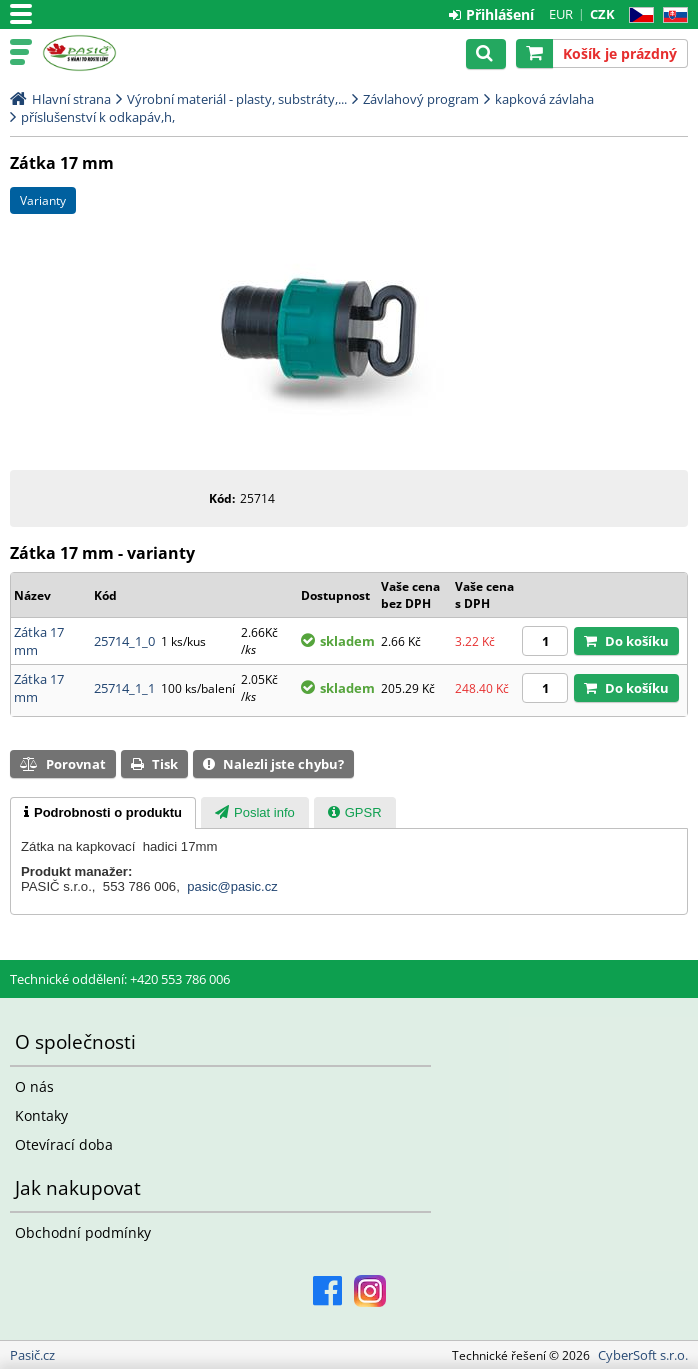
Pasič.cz (102, 53)
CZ (637, 15)
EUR (561, 14)
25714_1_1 (124, 688)
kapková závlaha (544, 99)
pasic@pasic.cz (232, 886)
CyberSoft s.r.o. (643, 1355)
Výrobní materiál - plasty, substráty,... (237, 99)
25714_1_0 (124, 641)
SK (671, 15)
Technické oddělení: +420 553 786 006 (120, 979)
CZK (602, 14)
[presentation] (103, 813)
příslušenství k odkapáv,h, (98, 117)
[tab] (103, 813)
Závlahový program (421, 99)
